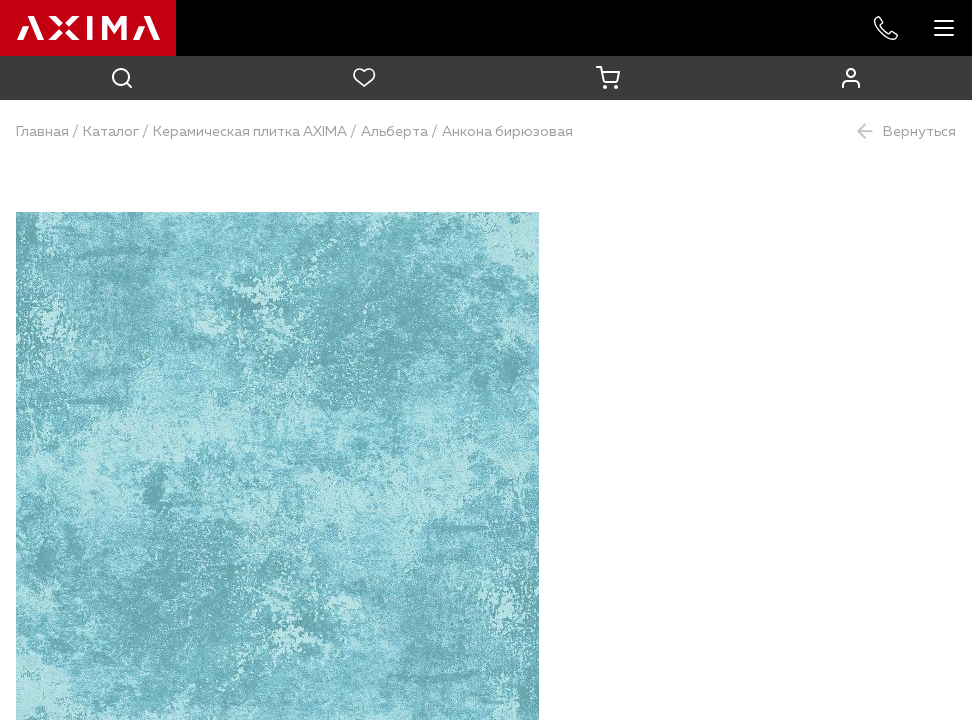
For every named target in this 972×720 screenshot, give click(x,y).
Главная (42, 132)
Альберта (394, 132)
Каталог (111, 132)
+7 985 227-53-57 (886, 28)
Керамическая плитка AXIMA (250, 132)
